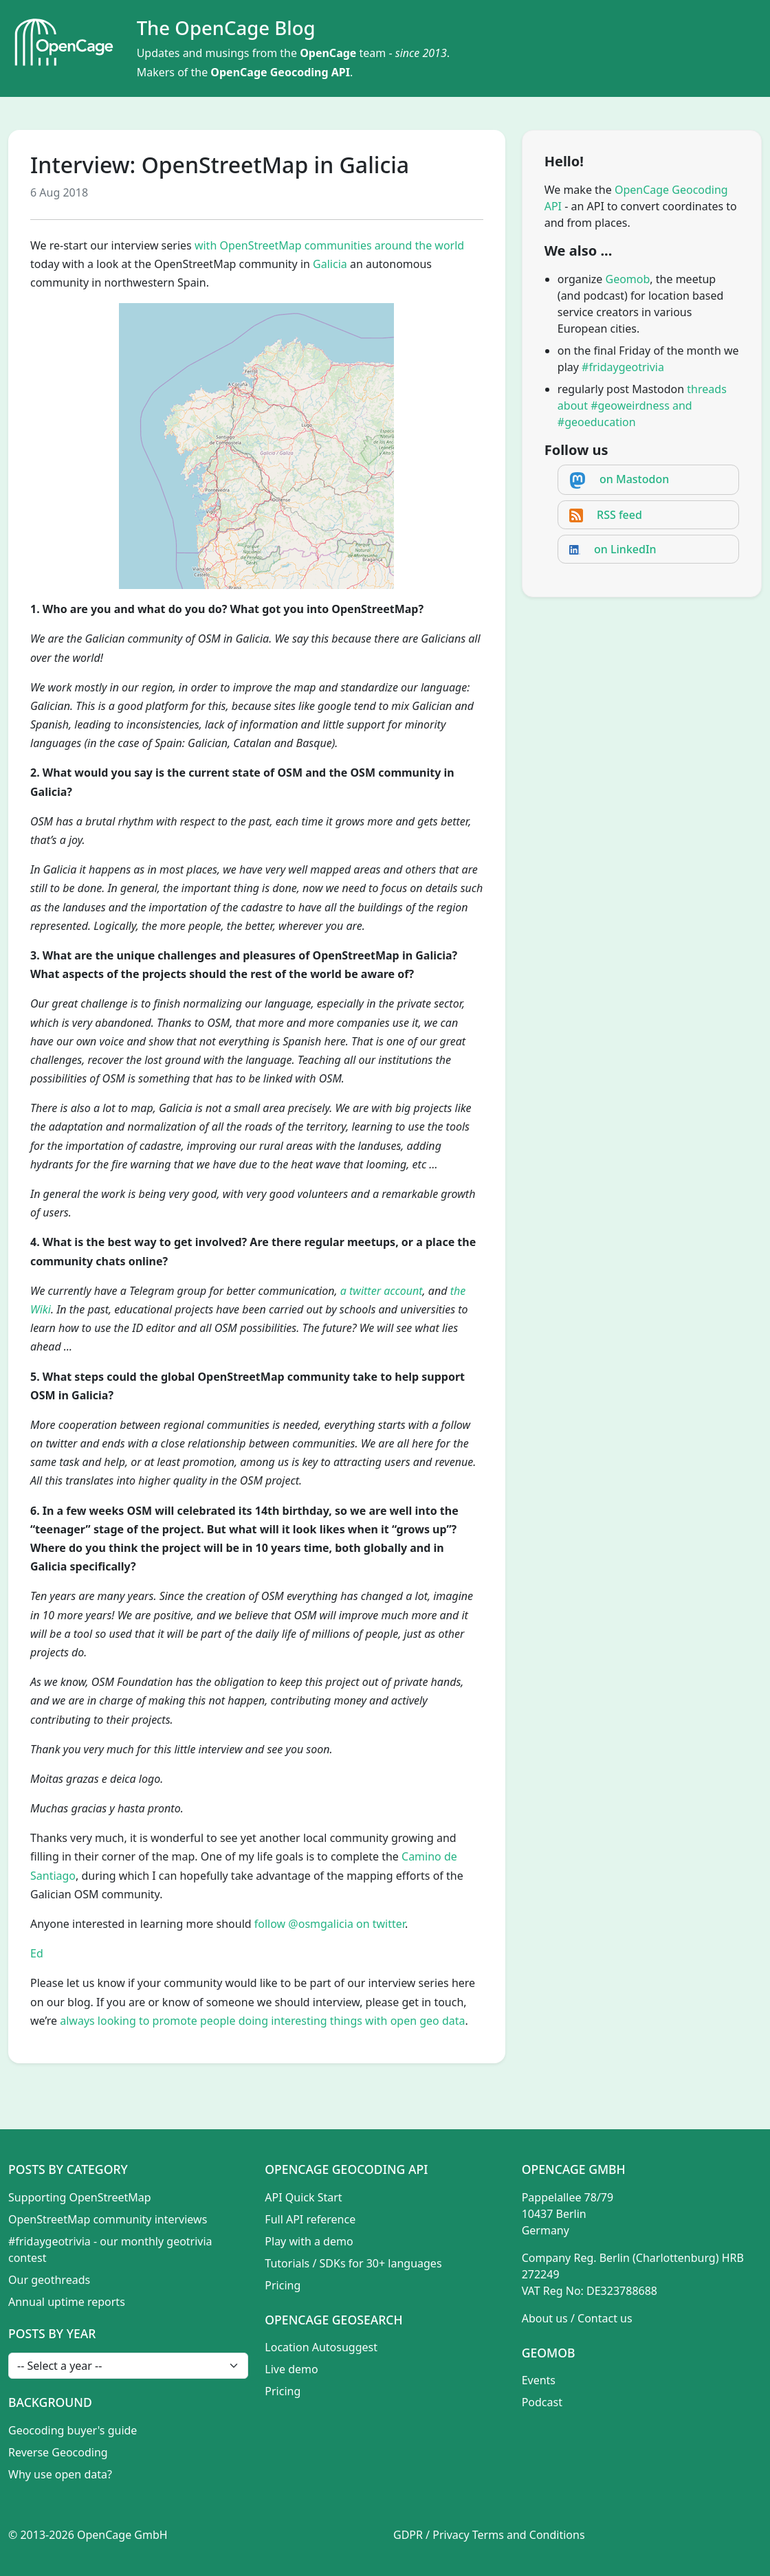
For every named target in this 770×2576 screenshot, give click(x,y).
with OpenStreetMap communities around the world (329, 245)
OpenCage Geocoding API (280, 72)
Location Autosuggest (321, 2347)
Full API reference (310, 2219)
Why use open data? (60, 2474)
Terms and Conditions (528, 2534)
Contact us (605, 2318)
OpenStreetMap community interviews (107, 2219)
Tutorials (287, 2263)
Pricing (282, 2285)
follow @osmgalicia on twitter (329, 1923)
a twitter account (381, 1290)
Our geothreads (49, 2279)
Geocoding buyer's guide (72, 2430)
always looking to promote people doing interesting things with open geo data (262, 2020)
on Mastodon (634, 479)
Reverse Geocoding (58, 2452)
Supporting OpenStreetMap (79, 2197)
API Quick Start (303, 2197)
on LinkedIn (625, 549)
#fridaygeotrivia (623, 367)
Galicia (330, 263)
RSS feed (619, 514)
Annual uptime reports (66, 2301)
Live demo (291, 2369)
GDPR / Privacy (431, 2534)
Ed (36, 1953)
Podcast (542, 2402)
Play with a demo (309, 2241)
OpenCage (328, 52)
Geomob (628, 279)
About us (545, 2318)
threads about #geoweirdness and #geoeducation (642, 405)
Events (539, 2380)
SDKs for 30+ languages (381, 2263)
